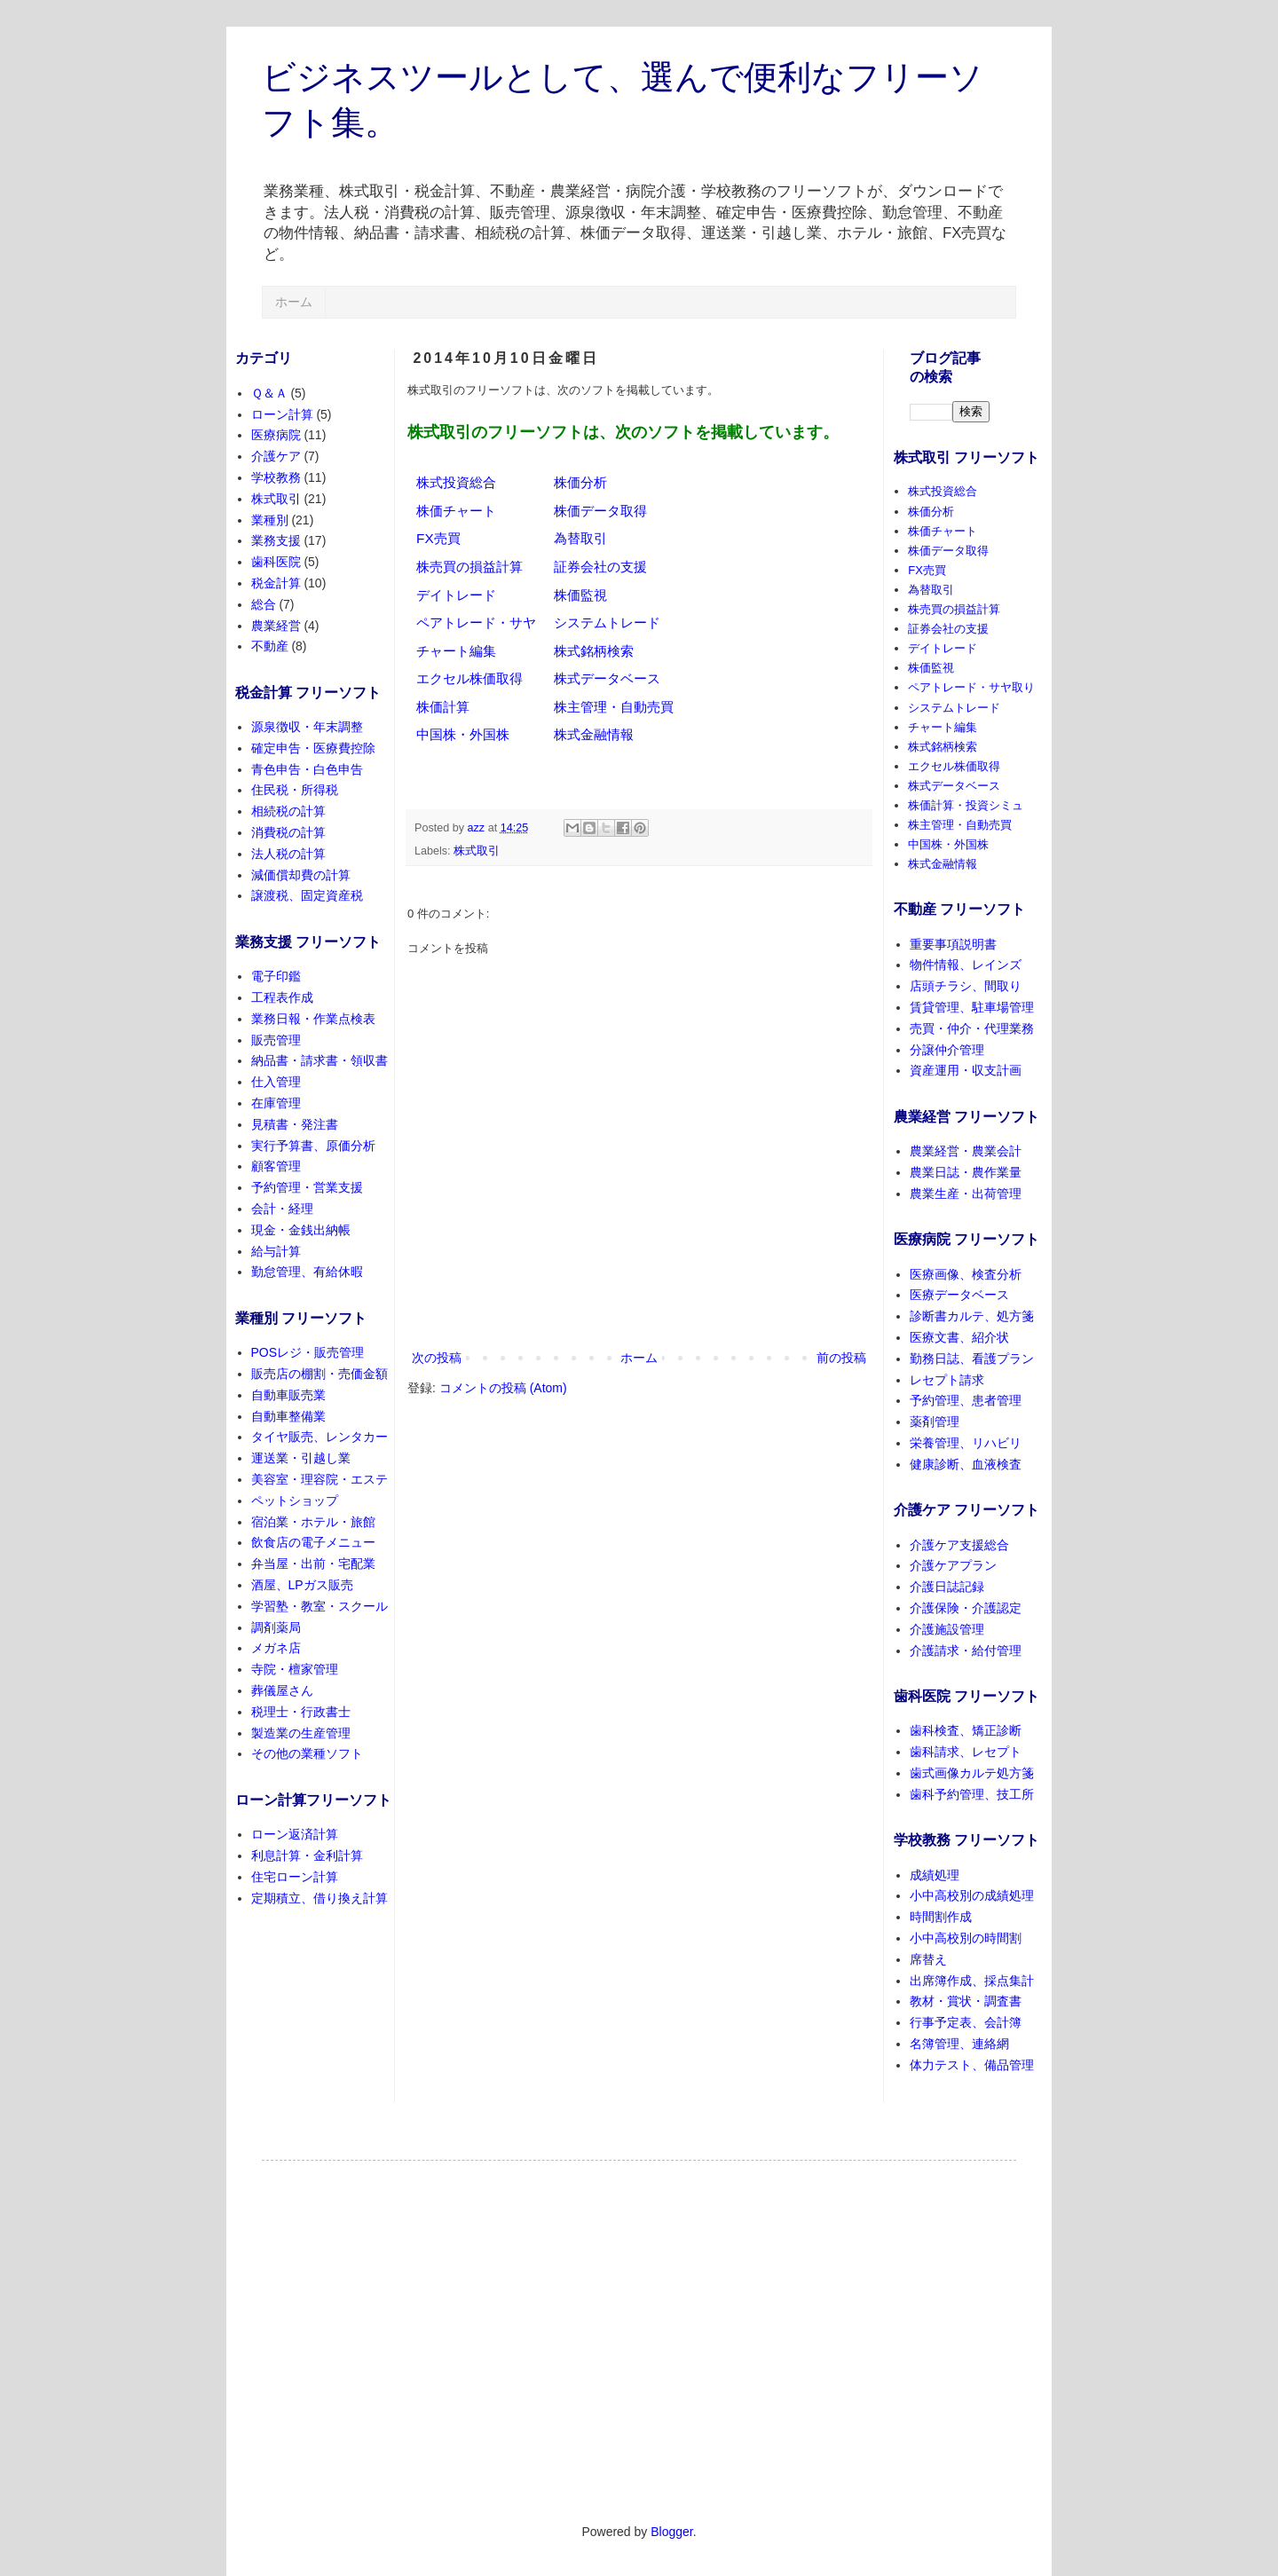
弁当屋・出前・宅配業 (313, 1563)
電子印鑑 (276, 976)
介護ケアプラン (953, 1565)
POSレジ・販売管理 (308, 1352)
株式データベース (607, 678)
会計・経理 (282, 1208)
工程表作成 (282, 997)
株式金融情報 (594, 734)
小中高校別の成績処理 (972, 1895)
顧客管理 (276, 1166)
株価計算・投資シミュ (965, 805)
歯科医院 (276, 562)
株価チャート (456, 510)
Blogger (671, 2532)
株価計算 (442, 706)
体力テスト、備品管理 (972, 2065)
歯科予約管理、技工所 (972, 1794)
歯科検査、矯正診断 (966, 1730)
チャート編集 (456, 650)
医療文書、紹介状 (959, 1337)
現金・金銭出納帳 (301, 1230)
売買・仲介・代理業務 (972, 1028)
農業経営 (276, 625)
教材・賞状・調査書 (966, 2001)
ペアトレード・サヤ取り (971, 687)
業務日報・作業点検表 (313, 1019)
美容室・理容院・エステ (319, 1479)
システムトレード (607, 622)
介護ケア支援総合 (959, 1545)
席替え (928, 1959)
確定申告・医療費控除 (313, 748)
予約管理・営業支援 (307, 1187)
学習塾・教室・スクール (319, 1606)
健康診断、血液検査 (966, 1464)
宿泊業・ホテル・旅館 (313, 1522)
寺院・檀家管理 (294, 1669)
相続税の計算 (288, 811)
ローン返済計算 (294, 1834)
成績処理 (934, 1875)
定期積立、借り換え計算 (319, 1898)
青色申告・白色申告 (307, 769)
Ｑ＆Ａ (269, 393)
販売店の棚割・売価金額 (319, 1374)
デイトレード (456, 595)
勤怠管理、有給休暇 (307, 1271)
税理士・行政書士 (301, 1712)
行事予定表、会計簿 (966, 2022)
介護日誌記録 (947, 1586)
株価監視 (580, 595)
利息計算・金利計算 (307, 1855)
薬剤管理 (934, 1421)
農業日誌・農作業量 (966, 1172)
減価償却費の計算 (301, 875)
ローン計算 (282, 414)
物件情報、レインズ (966, 964)
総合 (263, 604)
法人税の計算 (288, 854)
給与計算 (276, 1251)
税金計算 (276, 583)
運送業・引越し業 (301, 1458)
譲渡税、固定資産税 (307, 895)
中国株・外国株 (462, 734)
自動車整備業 (288, 1416)
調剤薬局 (276, 1627)
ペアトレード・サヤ (476, 622)
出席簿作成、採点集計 (972, 1980)
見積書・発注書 (294, 1124)
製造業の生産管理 (301, 1733)
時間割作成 (941, 1917)
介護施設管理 (947, 1629)
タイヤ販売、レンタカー (319, 1437)
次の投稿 (437, 1358)
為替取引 (580, 538)
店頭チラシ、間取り (966, 986)
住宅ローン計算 (294, 1877)
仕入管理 (276, 1082)
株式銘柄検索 (594, 650)
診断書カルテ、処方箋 (972, 1316)
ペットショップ (294, 1500)
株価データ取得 (600, 510)
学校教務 (276, 477)
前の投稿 (841, 1358)
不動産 (269, 646)
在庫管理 (276, 1103)
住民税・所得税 (294, 790)
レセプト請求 (947, 1380)
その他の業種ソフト (307, 1753)
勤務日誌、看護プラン (972, 1358)
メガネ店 (276, 1648)
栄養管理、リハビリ (966, 1443)
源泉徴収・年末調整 (307, 727)
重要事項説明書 (953, 944)
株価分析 (580, 482)
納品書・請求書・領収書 (319, 1060)
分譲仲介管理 (947, 1050)
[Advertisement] (639, 2329)
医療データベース (959, 1295)
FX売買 (438, 538)
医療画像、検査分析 (966, 1274)
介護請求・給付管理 (966, 1650)
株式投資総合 (456, 482)
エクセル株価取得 (469, 678)
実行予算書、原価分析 (313, 1145)
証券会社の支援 (600, 566)
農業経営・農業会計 (966, 1151)
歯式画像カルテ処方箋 (972, 1773)
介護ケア (276, 456)
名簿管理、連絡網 (959, 2043)
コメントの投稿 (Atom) (503, 1388)
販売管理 (276, 1040)
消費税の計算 (288, 832)
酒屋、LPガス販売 (302, 1585)
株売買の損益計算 (469, 566)
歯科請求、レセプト (966, 1752)
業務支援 (276, 540)
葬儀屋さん (282, 1690)
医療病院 (276, 435)
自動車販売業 (288, 1395)
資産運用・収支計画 (966, 1070)
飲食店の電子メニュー (313, 1542)
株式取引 (477, 851)
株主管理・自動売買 (614, 706)
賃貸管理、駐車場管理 (972, 1007)
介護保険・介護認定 (966, 1608)
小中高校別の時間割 (966, 1938)
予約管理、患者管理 (966, 1400)
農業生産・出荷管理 (966, 1193)
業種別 (269, 520)
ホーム (293, 302)
